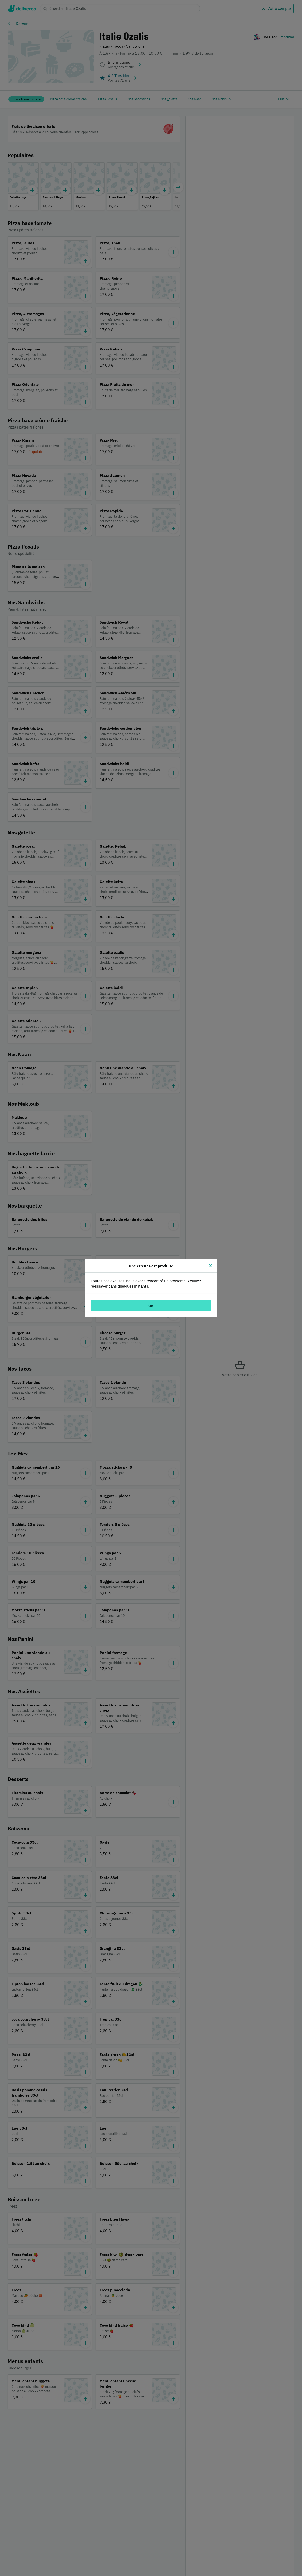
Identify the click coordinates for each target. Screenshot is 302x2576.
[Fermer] (210, 1266)
